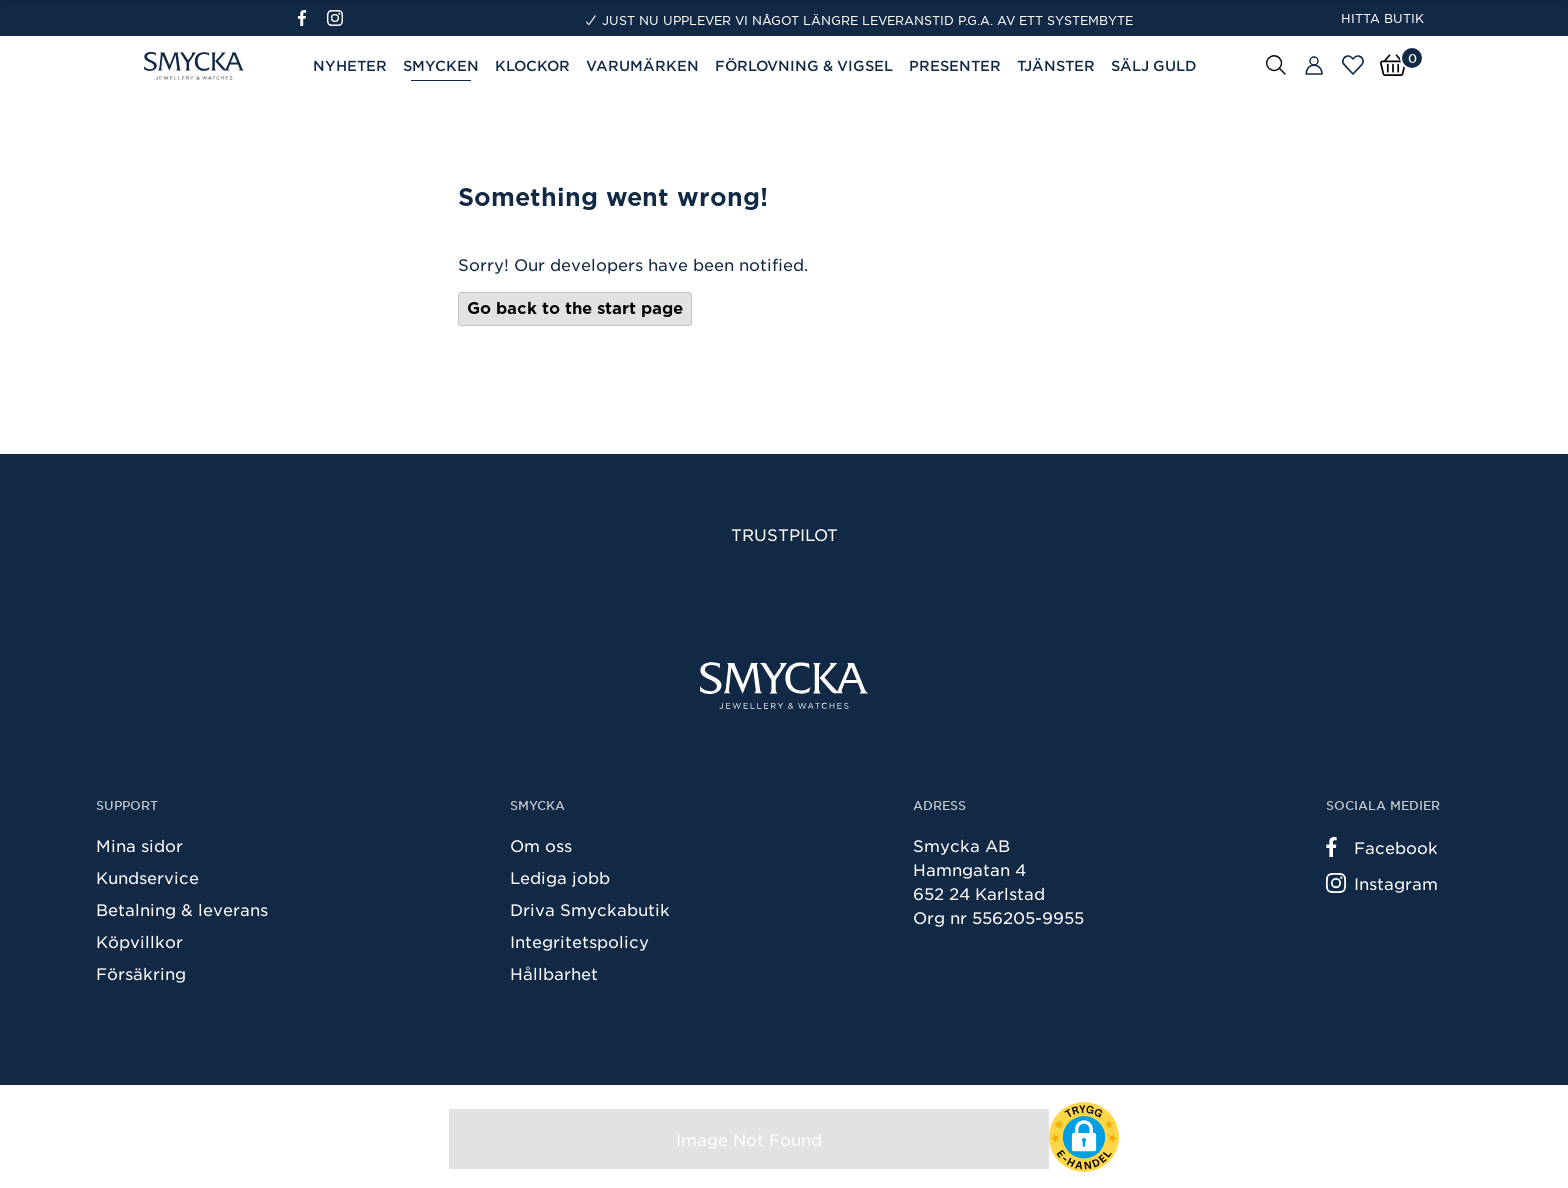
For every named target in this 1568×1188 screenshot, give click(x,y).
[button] (1084, 1137)
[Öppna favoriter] (1353, 65)
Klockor (532, 65)
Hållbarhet (554, 973)
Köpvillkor (139, 941)
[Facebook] (310, 18)
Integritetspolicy (579, 941)
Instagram (1382, 883)
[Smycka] (784, 685)
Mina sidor (139, 845)
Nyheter (350, 65)
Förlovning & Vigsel (804, 65)
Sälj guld (1154, 65)
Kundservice (147, 877)
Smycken (441, 65)
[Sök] (1276, 64)
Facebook (1382, 847)
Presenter (955, 65)
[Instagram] (339, 18)
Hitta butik (1382, 18)
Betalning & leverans (182, 909)
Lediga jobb (560, 877)
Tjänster (1056, 65)
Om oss (541, 845)
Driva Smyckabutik (590, 909)
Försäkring (141, 973)
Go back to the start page (575, 308)
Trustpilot (784, 534)
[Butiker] (1314, 66)
